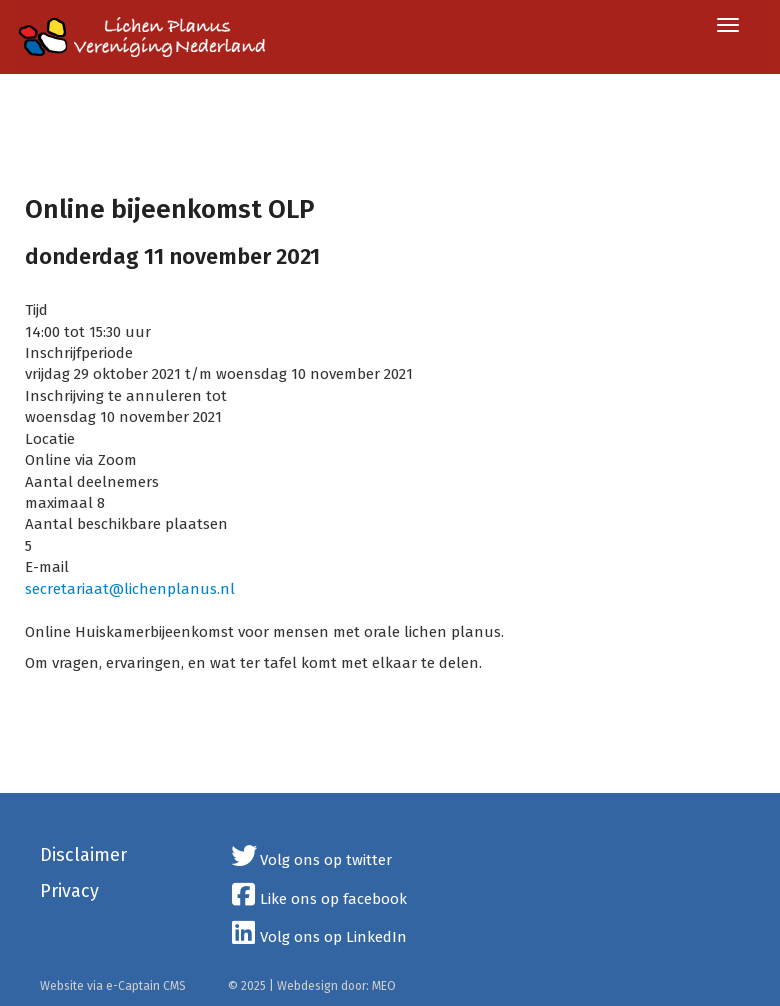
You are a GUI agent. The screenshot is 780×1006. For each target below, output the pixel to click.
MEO (384, 986)
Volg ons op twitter (310, 860)
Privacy (69, 891)
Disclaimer (83, 855)
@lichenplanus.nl (130, 589)
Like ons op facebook (318, 899)
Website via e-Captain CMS (113, 986)
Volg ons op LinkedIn (318, 937)
